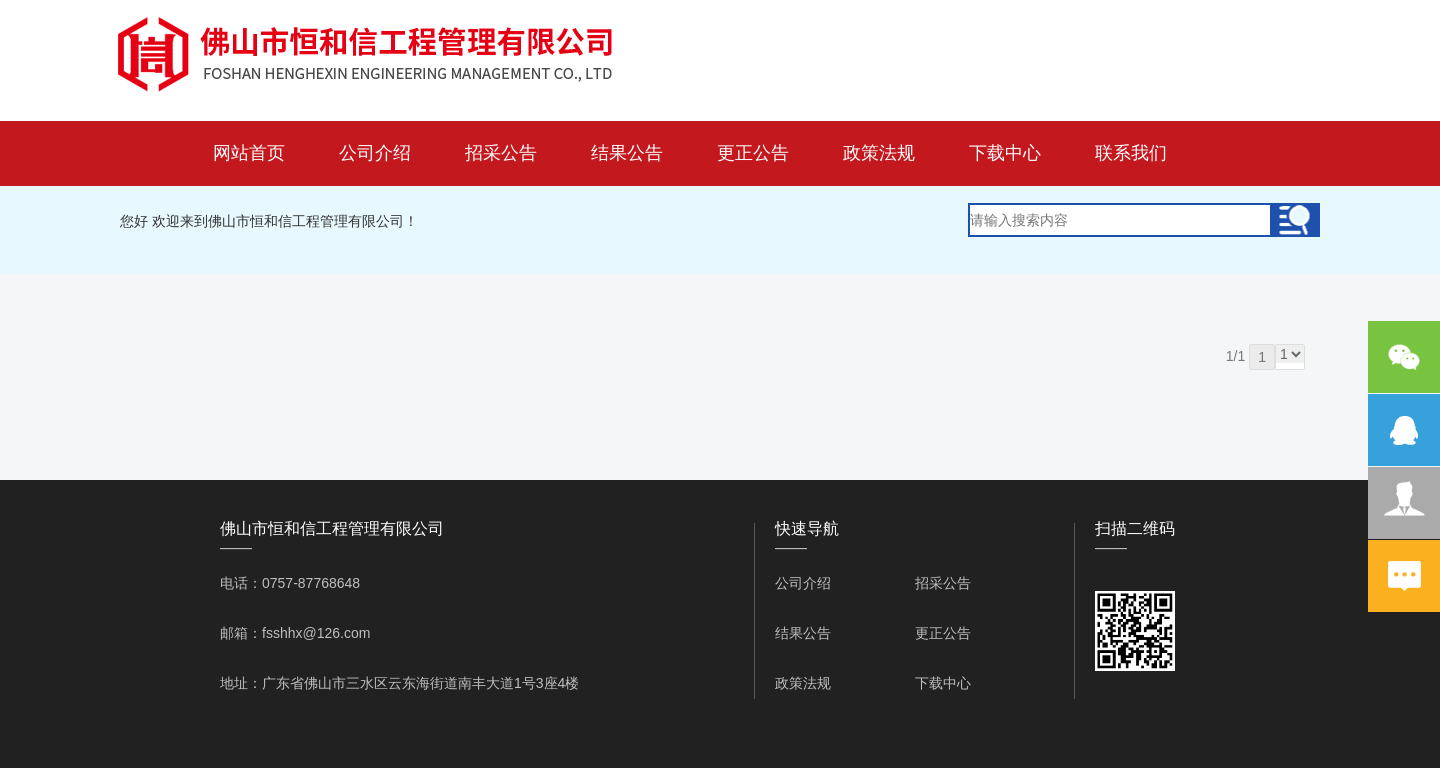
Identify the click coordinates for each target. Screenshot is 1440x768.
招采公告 (501, 153)
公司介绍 (375, 153)
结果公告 (627, 153)
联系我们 (1131, 153)
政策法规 (879, 153)
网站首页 (249, 153)
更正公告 (753, 153)
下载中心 (1005, 153)
